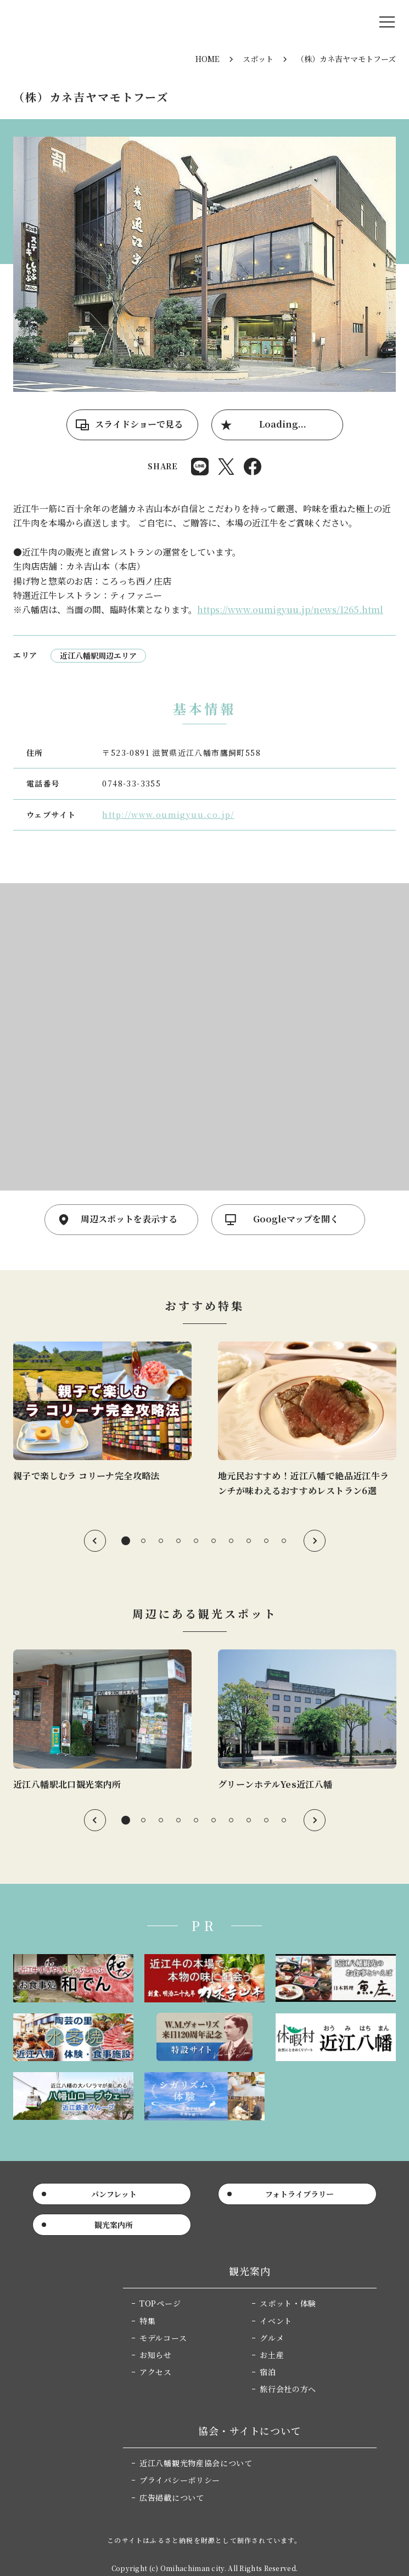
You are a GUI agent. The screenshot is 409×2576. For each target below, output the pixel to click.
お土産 (272, 2354)
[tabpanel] (102, 1413)
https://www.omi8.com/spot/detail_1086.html (307, 1720)
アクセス (155, 2371)
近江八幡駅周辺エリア (98, 655)
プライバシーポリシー (179, 2479)
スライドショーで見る (139, 424)
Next (315, 1541)
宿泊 (268, 2371)
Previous (95, 1541)
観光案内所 (113, 2224)
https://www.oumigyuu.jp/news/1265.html (290, 609)
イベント (276, 2320)
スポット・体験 (288, 2303)
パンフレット (114, 2193)
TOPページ (160, 2303)
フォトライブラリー (299, 2193)
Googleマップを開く (296, 1219)
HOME (207, 58)
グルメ (272, 2337)
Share (200, 466)
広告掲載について (171, 2497)
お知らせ (155, 2354)
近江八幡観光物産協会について (196, 2462)
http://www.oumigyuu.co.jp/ (168, 814)
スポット (258, 58)
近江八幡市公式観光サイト (79, 22)
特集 (147, 2320)
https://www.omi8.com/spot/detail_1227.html (102, 1720)
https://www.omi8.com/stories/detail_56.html (307, 1420)
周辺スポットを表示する (129, 1219)
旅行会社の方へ (288, 2388)
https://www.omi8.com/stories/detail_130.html (102, 1413)
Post (226, 466)
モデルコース (163, 2337)
